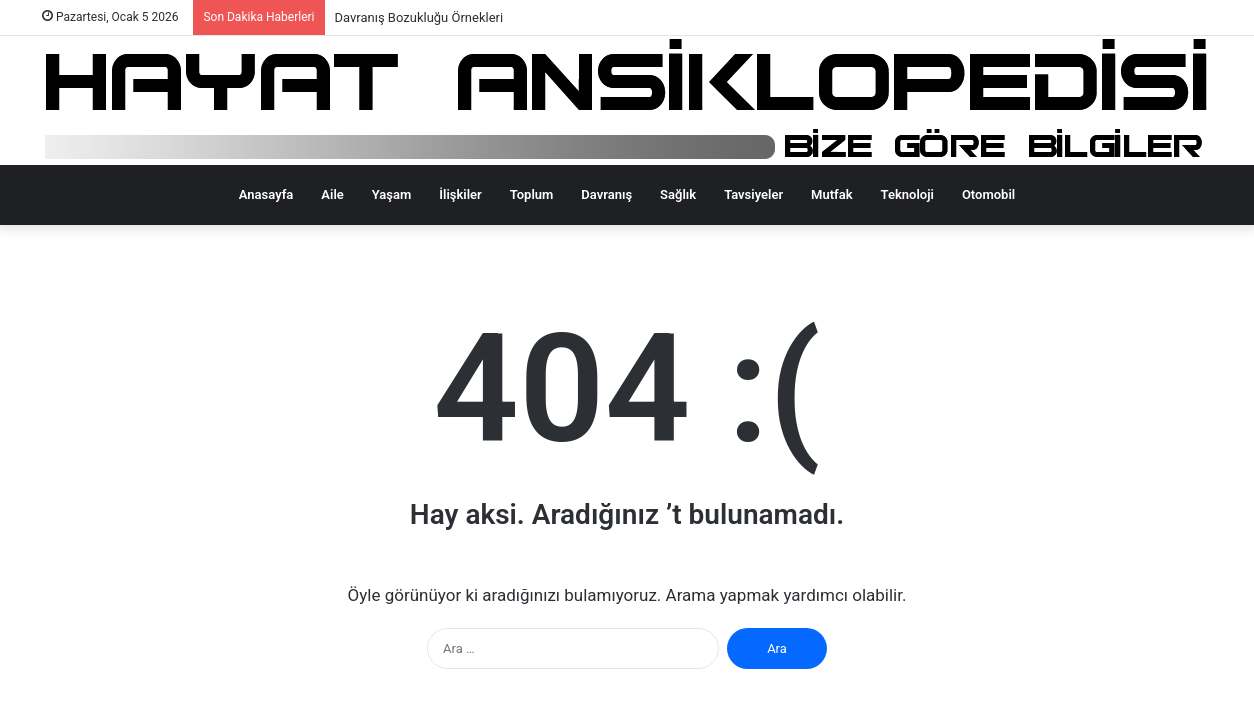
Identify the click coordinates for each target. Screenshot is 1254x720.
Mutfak (831, 194)
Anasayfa (266, 194)
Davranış (606, 194)
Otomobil (988, 194)
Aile (332, 194)
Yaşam (392, 194)
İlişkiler (460, 194)
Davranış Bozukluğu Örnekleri (419, 17)
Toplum (532, 194)
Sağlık (678, 194)
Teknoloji (907, 194)
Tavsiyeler (753, 194)
